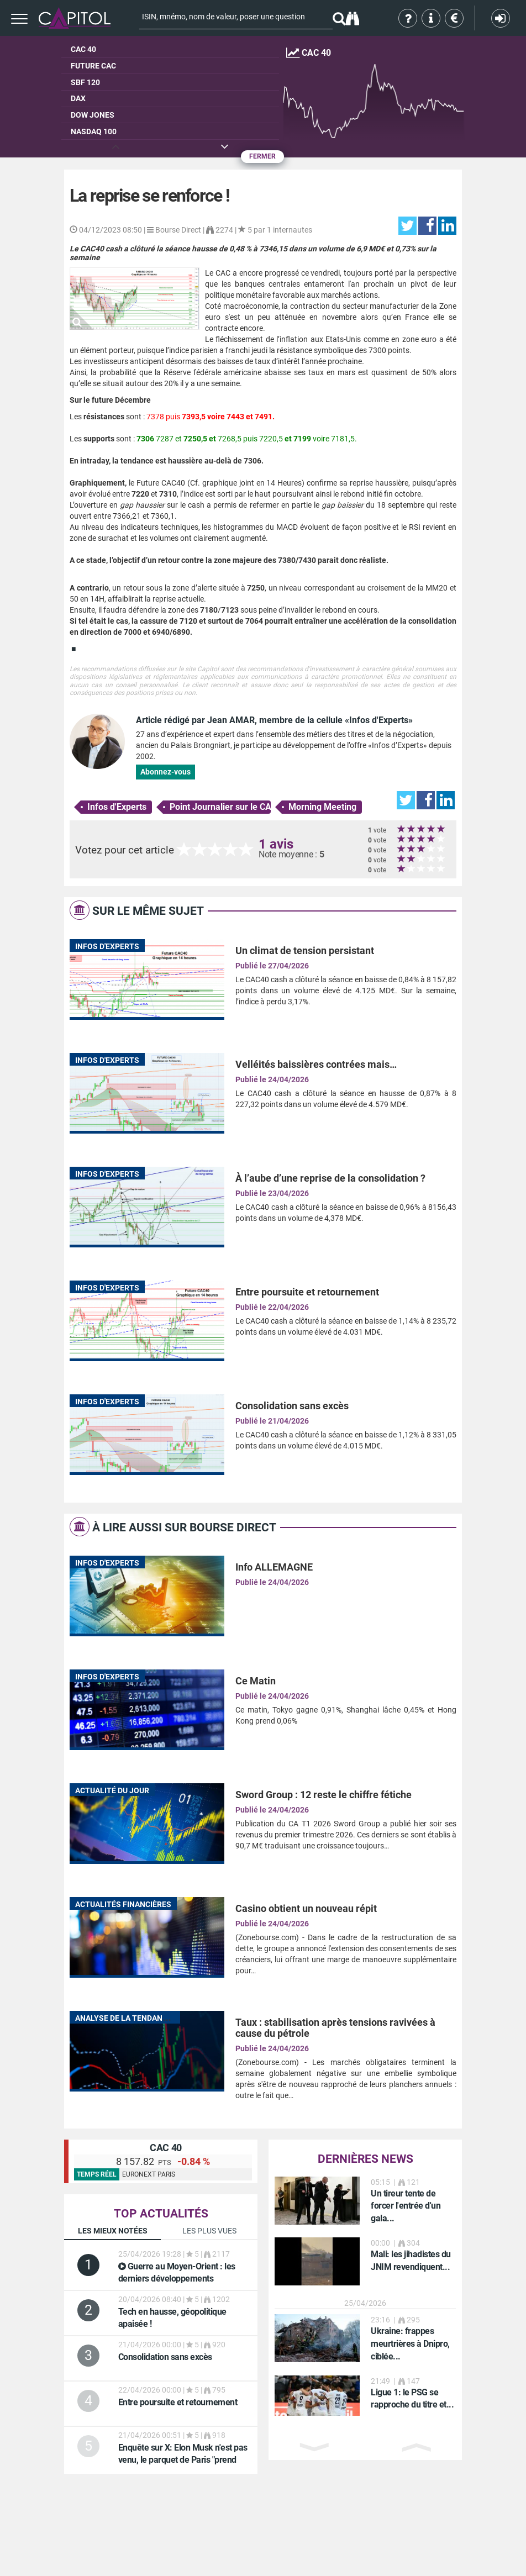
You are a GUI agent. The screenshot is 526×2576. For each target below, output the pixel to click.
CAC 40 (166, 2147)
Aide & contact (432, 18)
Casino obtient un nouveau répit (306, 1908)
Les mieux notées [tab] (113, 2230)
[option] (365, 2201)
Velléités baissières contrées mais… (316, 1064)
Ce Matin (255, 1681)
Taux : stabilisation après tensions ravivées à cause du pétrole (335, 2027)
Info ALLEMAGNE (274, 1567)
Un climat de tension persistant (304, 950)
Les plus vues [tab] (209, 2230)
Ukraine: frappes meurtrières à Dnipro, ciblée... (410, 2344)
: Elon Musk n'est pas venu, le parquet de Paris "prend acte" (183, 2459)
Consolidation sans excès (292, 1405)
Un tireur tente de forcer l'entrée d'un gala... (405, 2206)
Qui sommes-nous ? (408, 18)
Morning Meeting (322, 807)
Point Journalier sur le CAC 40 (220, 807)
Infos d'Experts (116, 807)
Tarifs (455, 18)
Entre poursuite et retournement (307, 1292)
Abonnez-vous (165, 771)
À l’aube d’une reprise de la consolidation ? (330, 1178)
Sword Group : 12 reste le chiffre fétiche (323, 1794)
